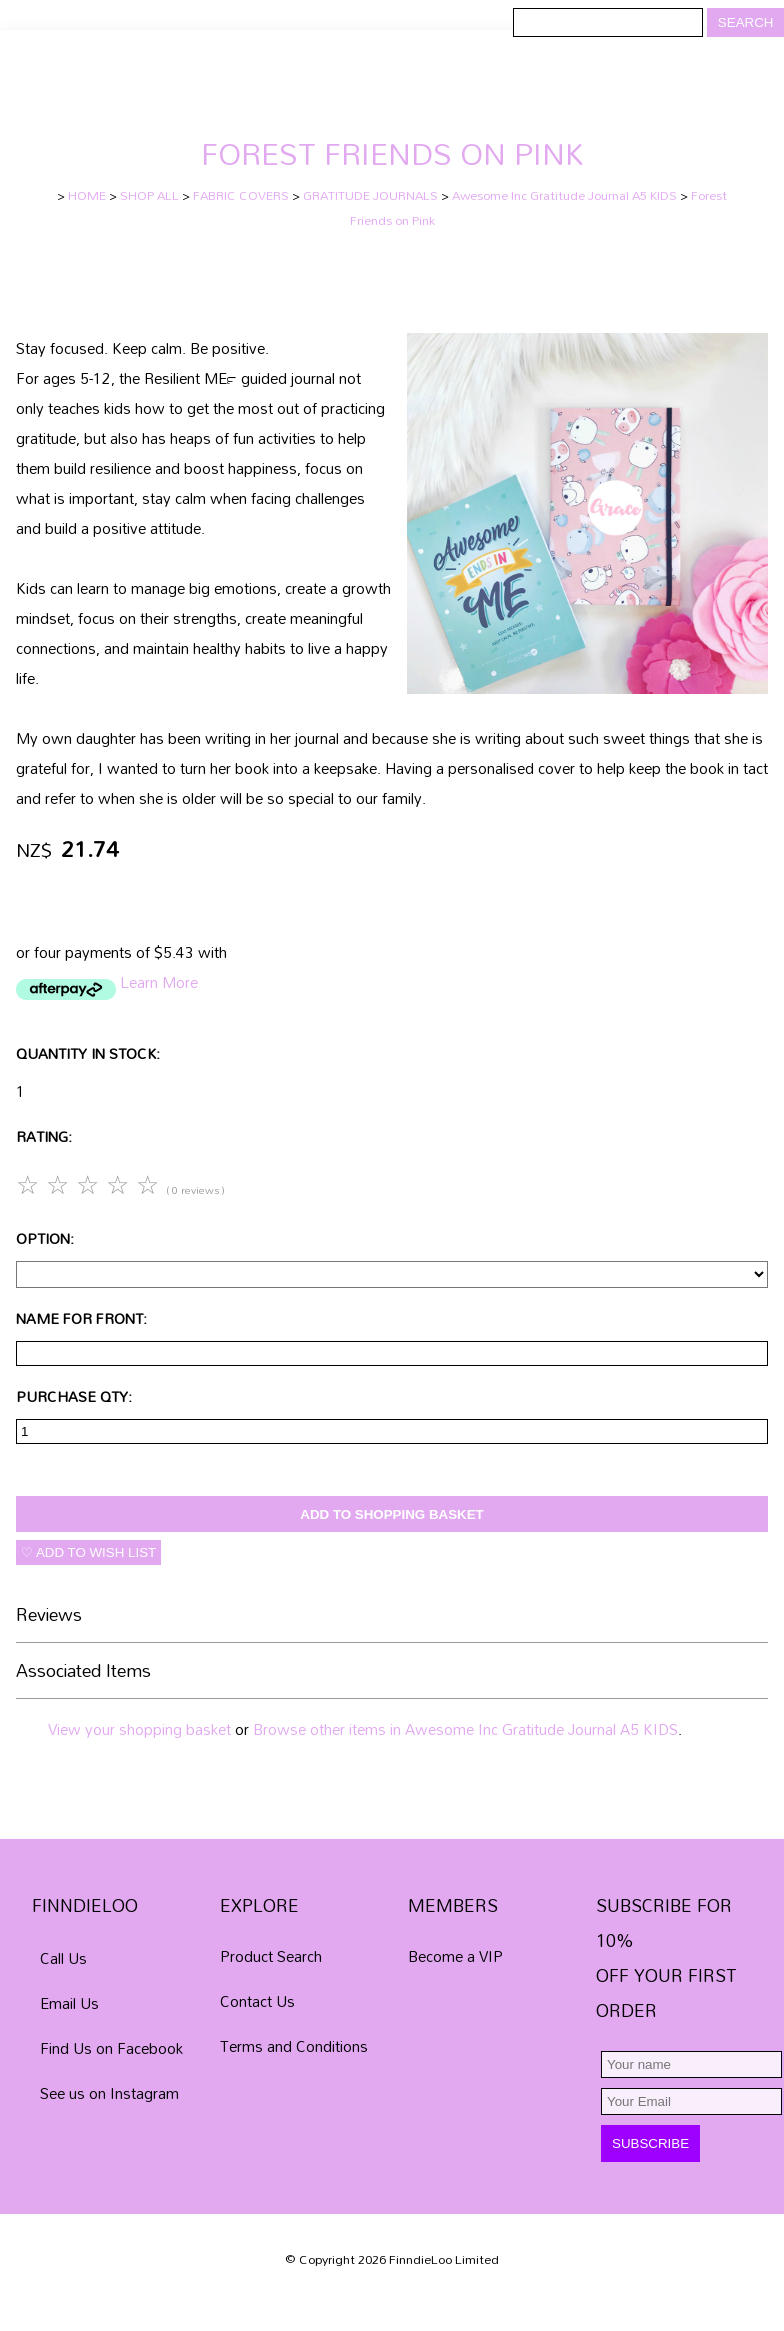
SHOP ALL (149, 195)
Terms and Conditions (294, 2046)
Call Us (63, 1958)
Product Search (271, 1956)
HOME (87, 195)
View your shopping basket (139, 1729)
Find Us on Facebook (111, 2048)
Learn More (159, 982)
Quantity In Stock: (88, 1053)
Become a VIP (455, 1956)
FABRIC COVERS (241, 195)
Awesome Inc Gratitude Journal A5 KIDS (564, 195)
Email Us (69, 2003)
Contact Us (257, 2001)
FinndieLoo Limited (444, 2259)
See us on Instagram (109, 2093)
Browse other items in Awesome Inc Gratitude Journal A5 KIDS (465, 1729)
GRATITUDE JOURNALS (370, 195)
